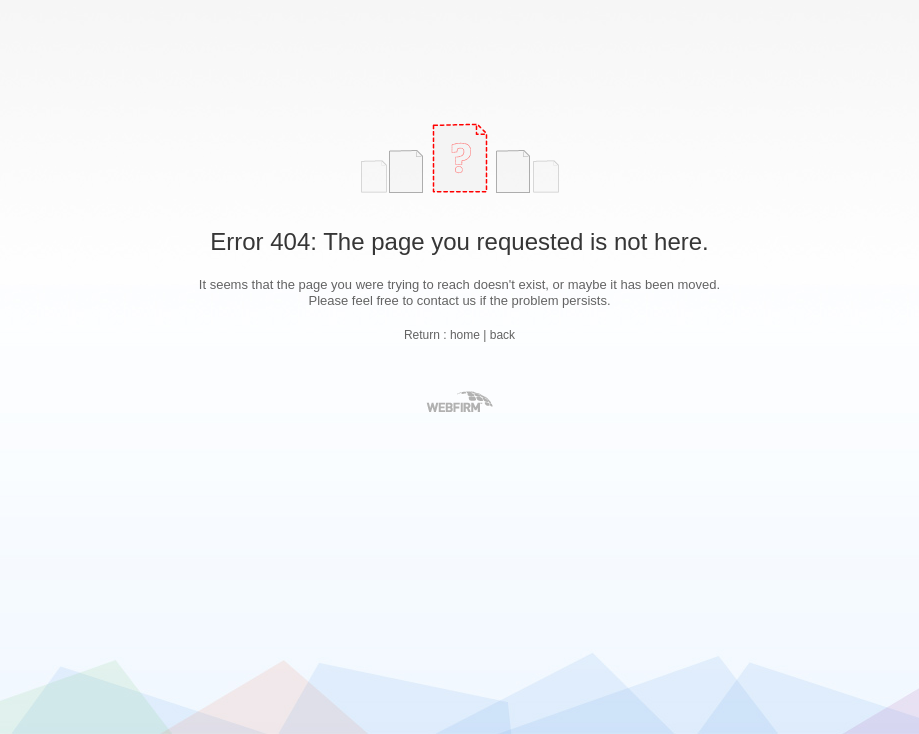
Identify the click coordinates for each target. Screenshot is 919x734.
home (465, 335)
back (502, 335)
